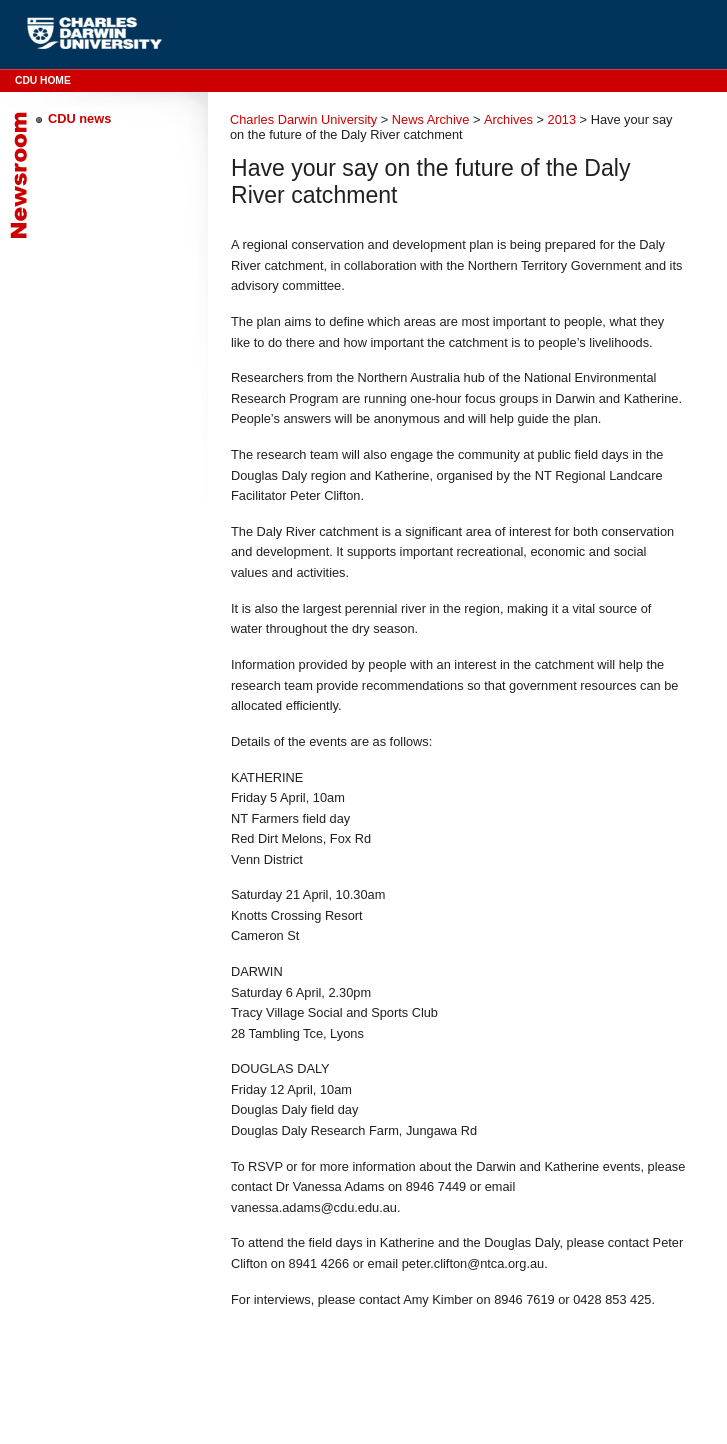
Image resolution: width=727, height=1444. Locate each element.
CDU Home (43, 80)
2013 (562, 119)
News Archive (431, 119)
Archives (508, 119)
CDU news (79, 118)
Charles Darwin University (303, 119)
